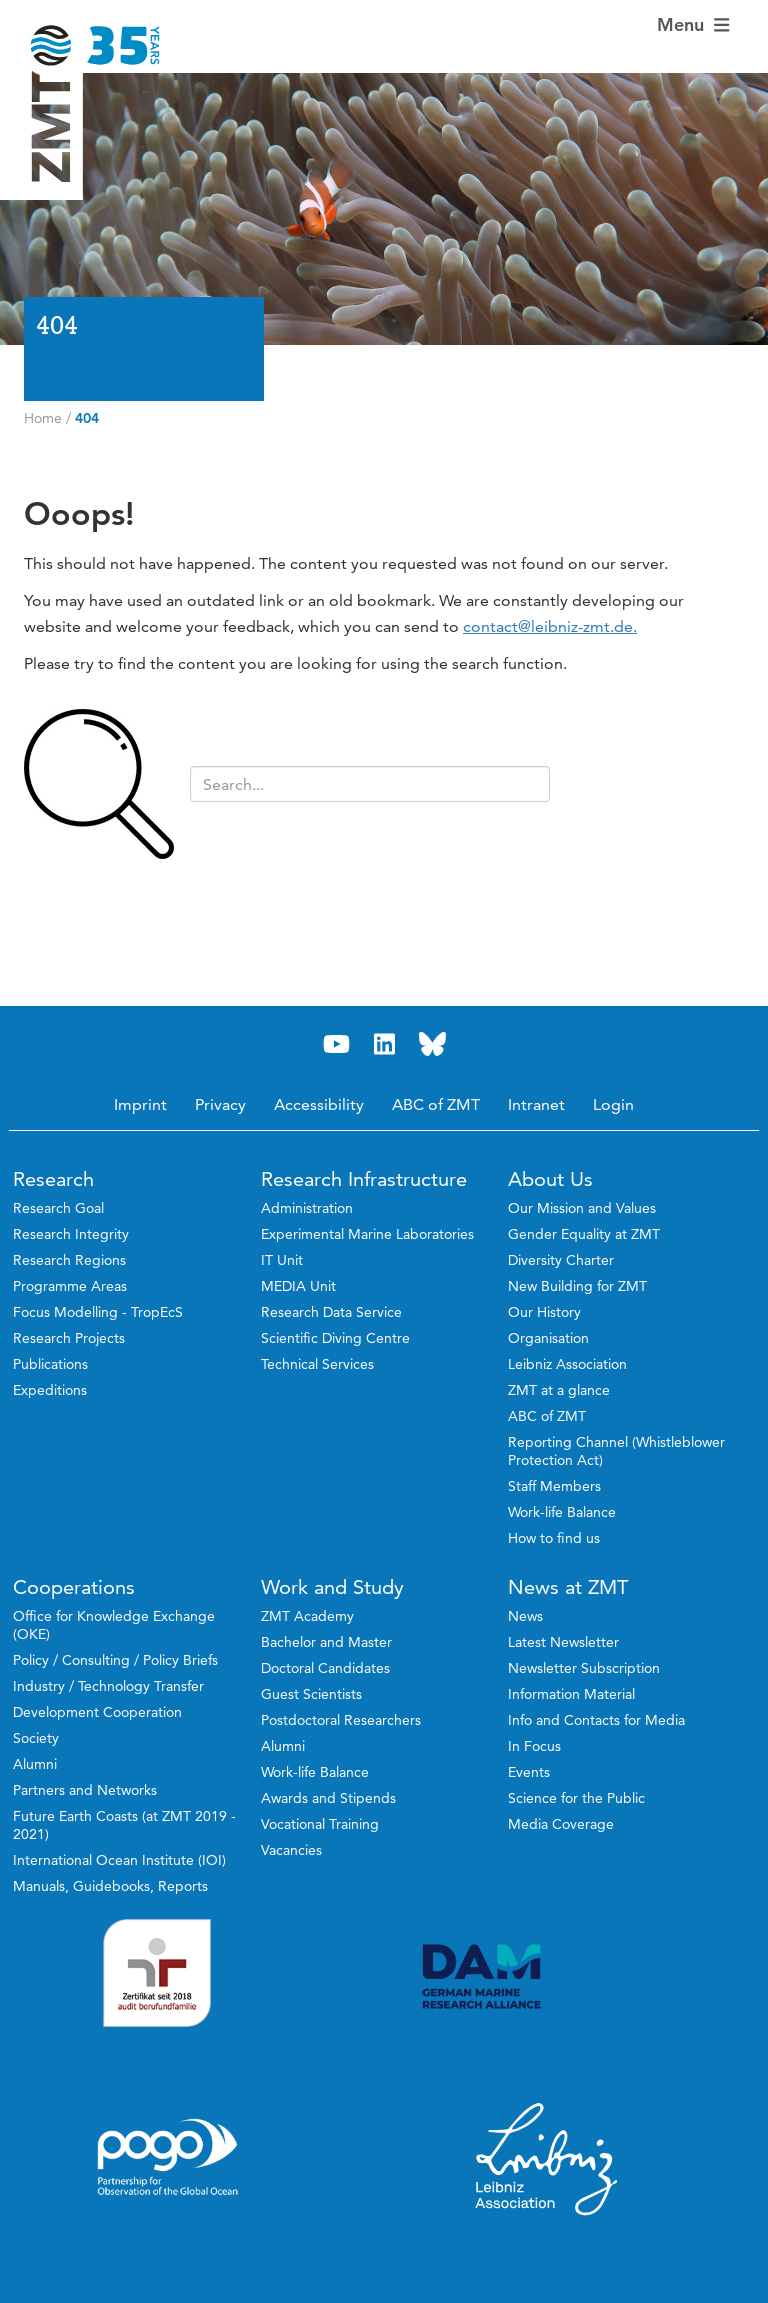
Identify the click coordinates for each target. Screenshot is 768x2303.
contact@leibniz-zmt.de (548, 626)
